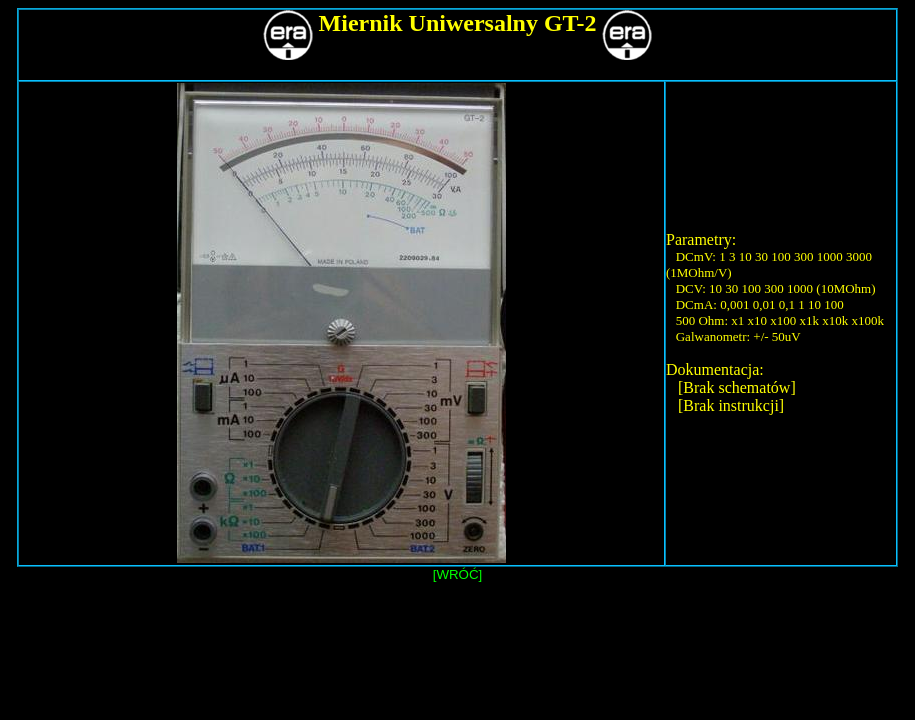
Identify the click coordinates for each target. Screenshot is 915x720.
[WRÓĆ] (458, 574)
